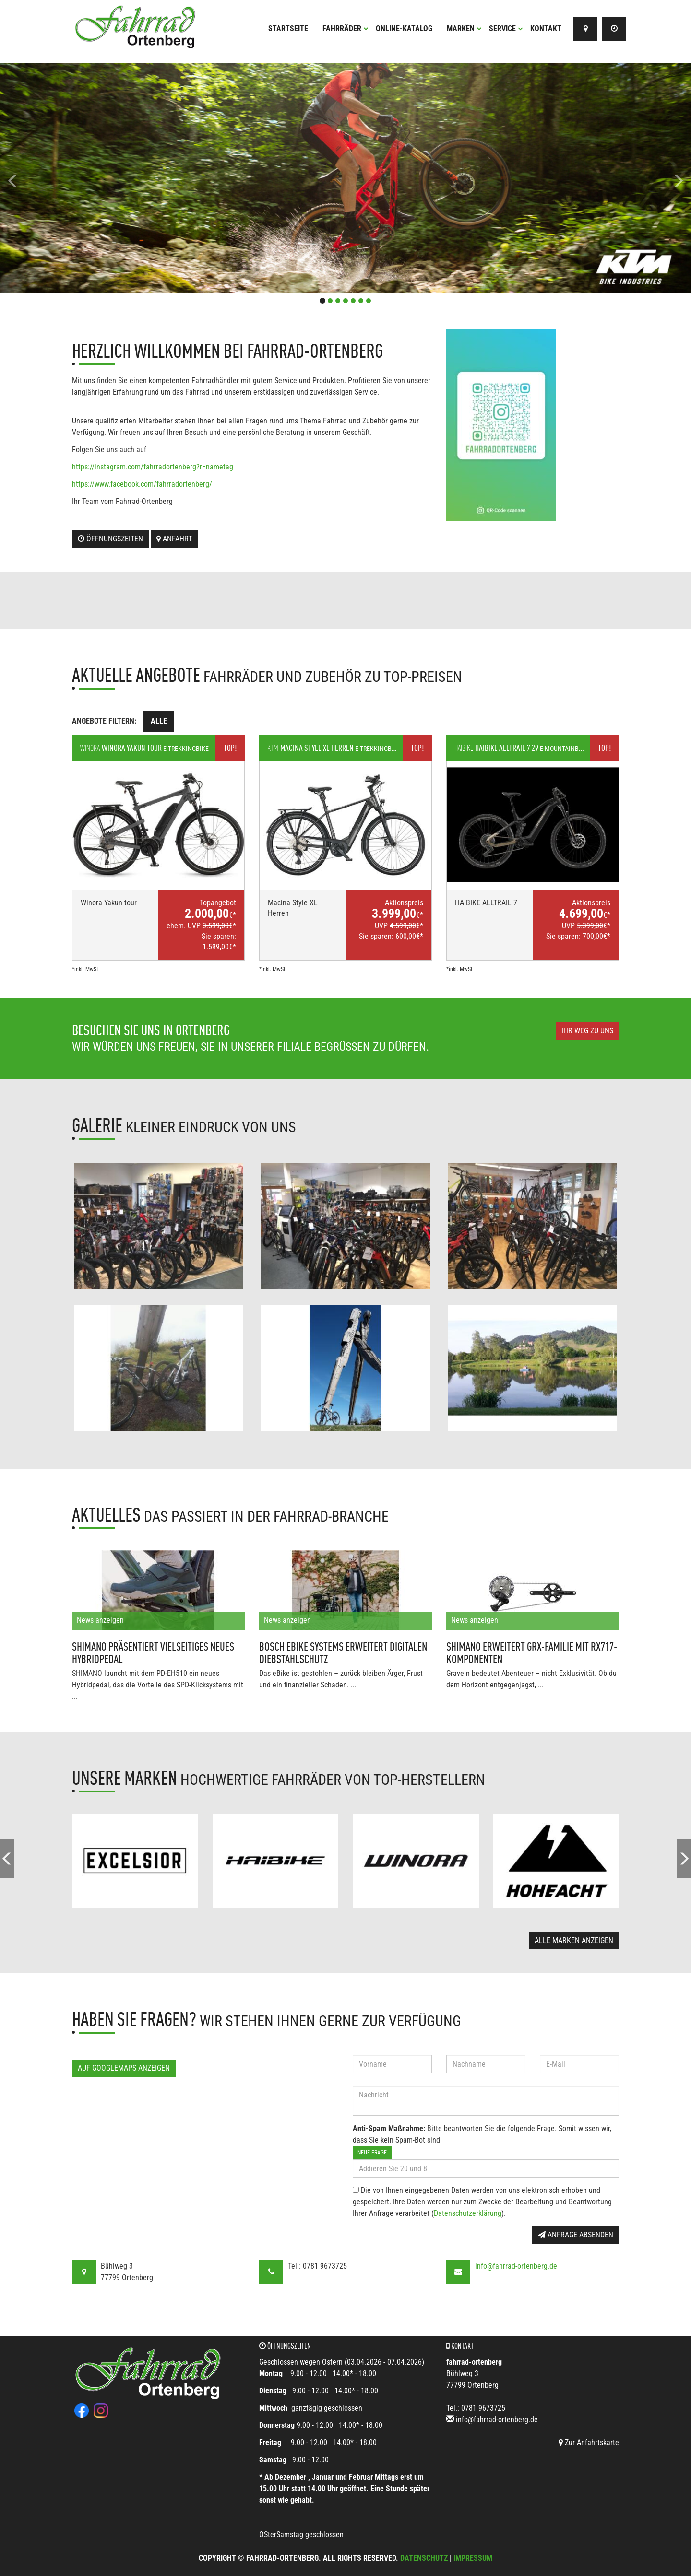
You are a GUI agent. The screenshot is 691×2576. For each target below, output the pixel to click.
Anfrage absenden (575, 2234)
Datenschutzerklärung (467, 2213)
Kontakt (545, 28)
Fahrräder (345, 28)
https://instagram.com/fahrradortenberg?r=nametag (152, 466)
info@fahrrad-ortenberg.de (516, 2266)
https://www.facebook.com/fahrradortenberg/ (142, 484)
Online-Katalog (404, 28)
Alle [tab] (159, 721)
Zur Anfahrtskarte (589, 2442)
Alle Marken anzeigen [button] (574, 1940)
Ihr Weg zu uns (587, 1030)
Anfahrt (174, 538)
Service (506, 28)
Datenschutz (424, 2558)
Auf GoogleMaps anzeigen (124, 2068)
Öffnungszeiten (110, 538)
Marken (464, 28)
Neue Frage (372, 2152)
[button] (52, 178)
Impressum (472, 2558)
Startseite (288, 28)
